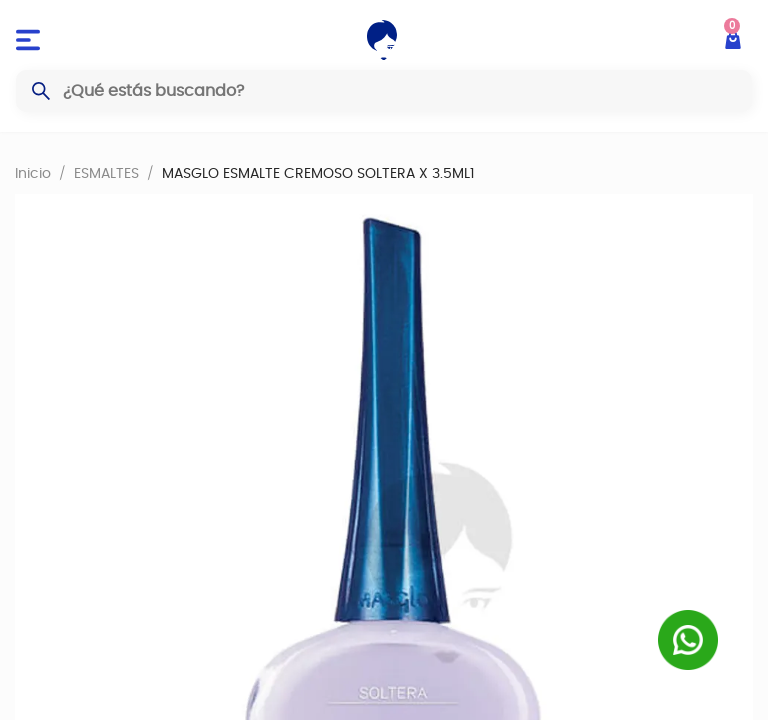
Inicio (33, 173)
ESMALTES (106, 173)
